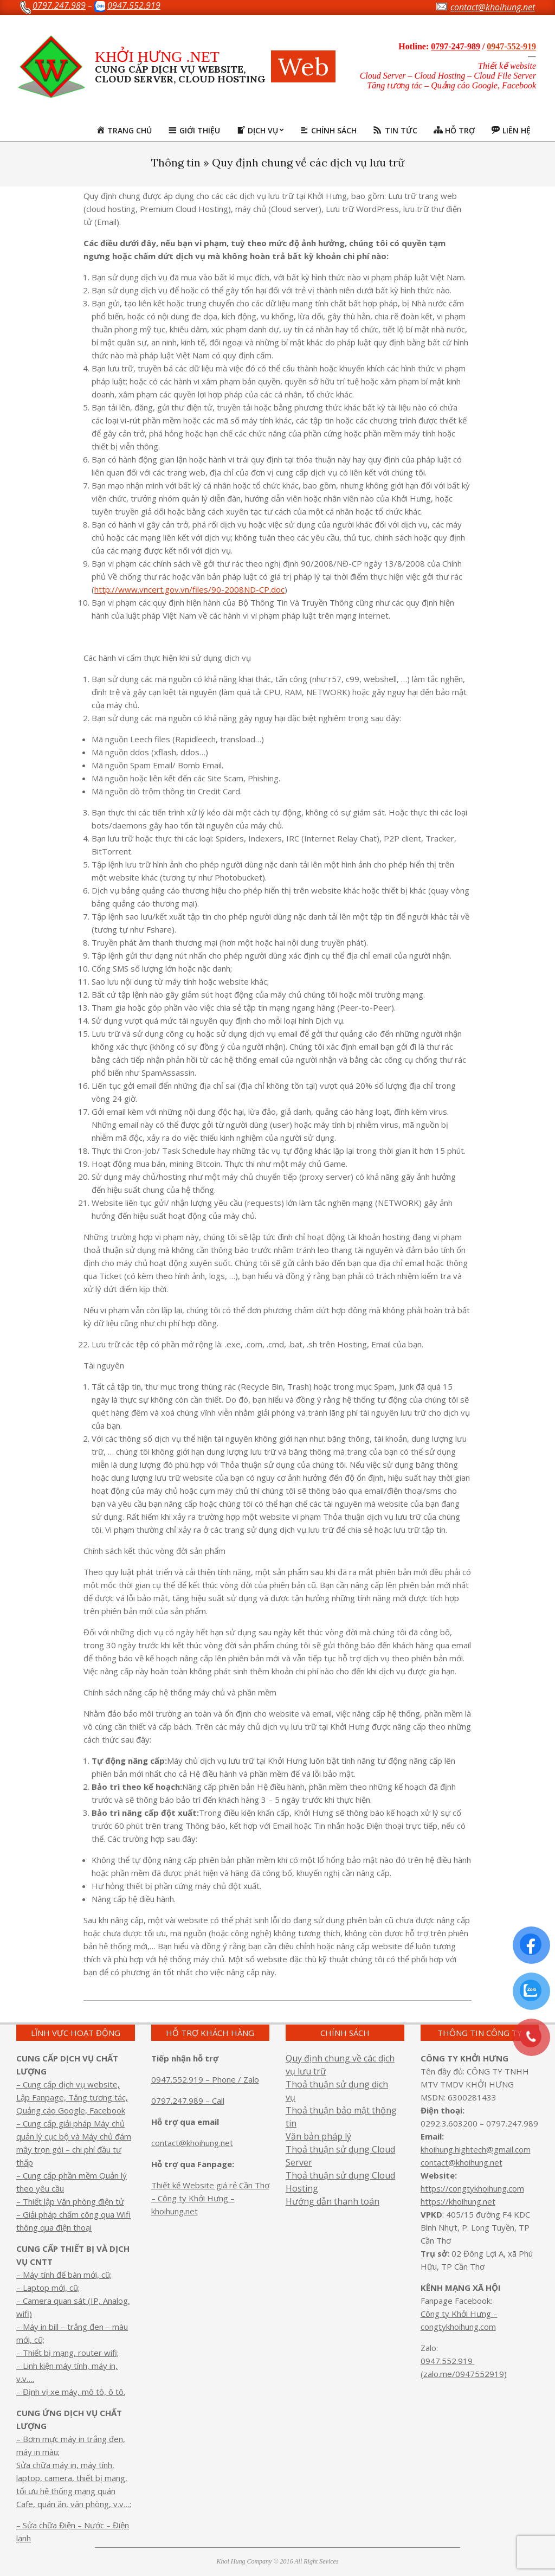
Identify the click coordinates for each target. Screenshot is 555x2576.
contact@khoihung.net (192, 2142)
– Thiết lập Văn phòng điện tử (70, 2201)
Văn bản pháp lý (318, 2136)
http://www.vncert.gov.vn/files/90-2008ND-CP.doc (189, 589)
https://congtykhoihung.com (472, 2188)
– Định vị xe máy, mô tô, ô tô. (70, 2391)
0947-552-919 (511, 46)
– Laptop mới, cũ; (48, 2287)
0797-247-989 (455, 46)
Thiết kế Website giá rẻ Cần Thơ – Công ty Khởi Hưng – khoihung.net (210, 2198)
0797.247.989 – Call (187, 2100)
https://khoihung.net (458, 2201)
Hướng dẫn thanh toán (332, 2201)
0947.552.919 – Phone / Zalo (205, 2079)
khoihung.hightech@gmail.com (476, 2149)
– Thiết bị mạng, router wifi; (67, 2352)
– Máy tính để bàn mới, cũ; (64, 2274)
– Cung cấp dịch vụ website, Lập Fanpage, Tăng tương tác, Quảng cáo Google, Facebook (72, 2097)
